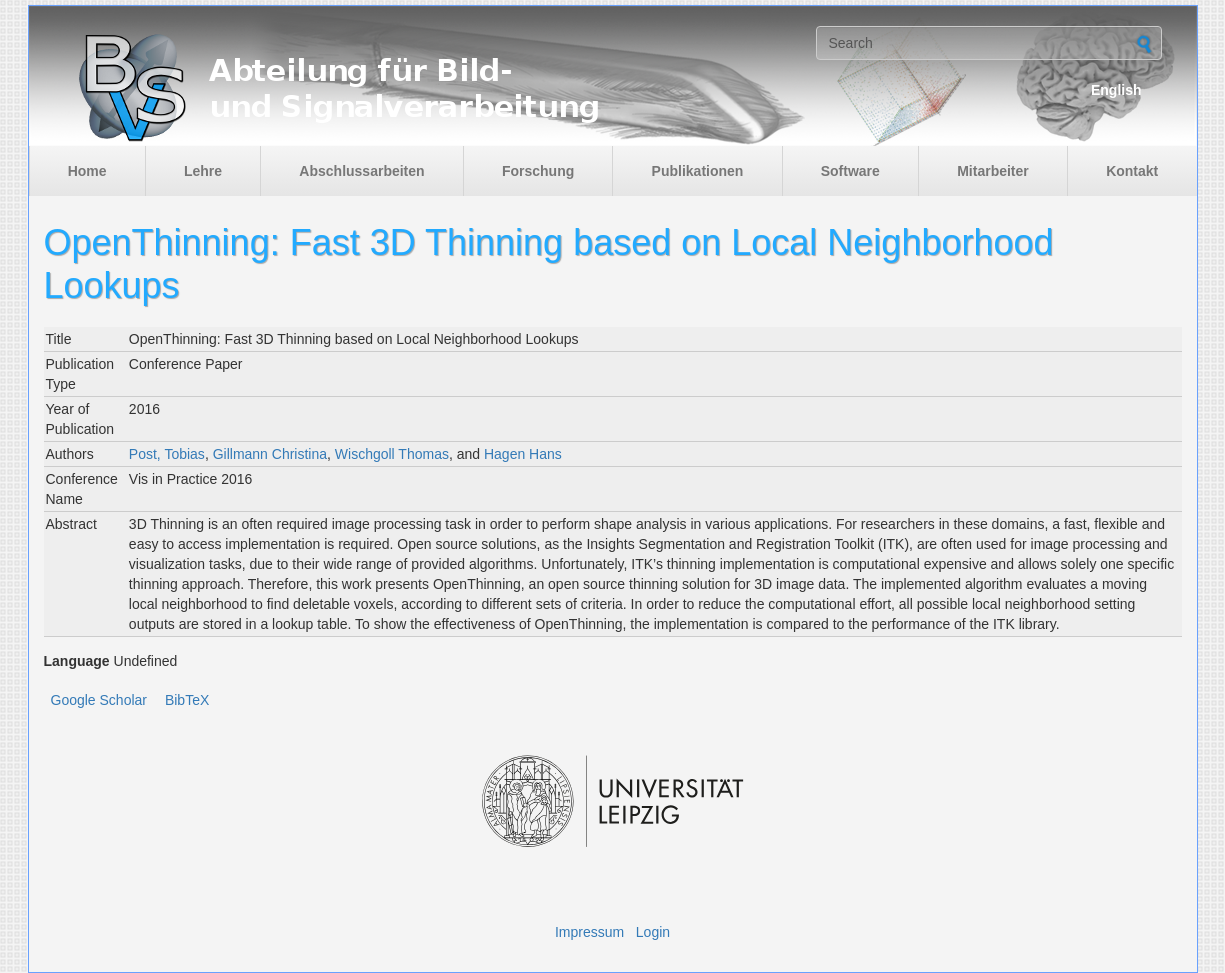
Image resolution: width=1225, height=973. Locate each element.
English (1116, 90)
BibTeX (187, 700)
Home (87, 171)
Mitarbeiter (993, 171)
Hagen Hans (523, 454)
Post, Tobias (167, 454)
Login (653, 932)
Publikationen (698, 171)
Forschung (538, 171)
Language (77, 661)
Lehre (203, 171)
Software (850, 171)
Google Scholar (99, 700)
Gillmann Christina (270, 454)
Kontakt (1132, 171)
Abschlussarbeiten (361, 171)
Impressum (589, 932)
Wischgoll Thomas (392, 454)
